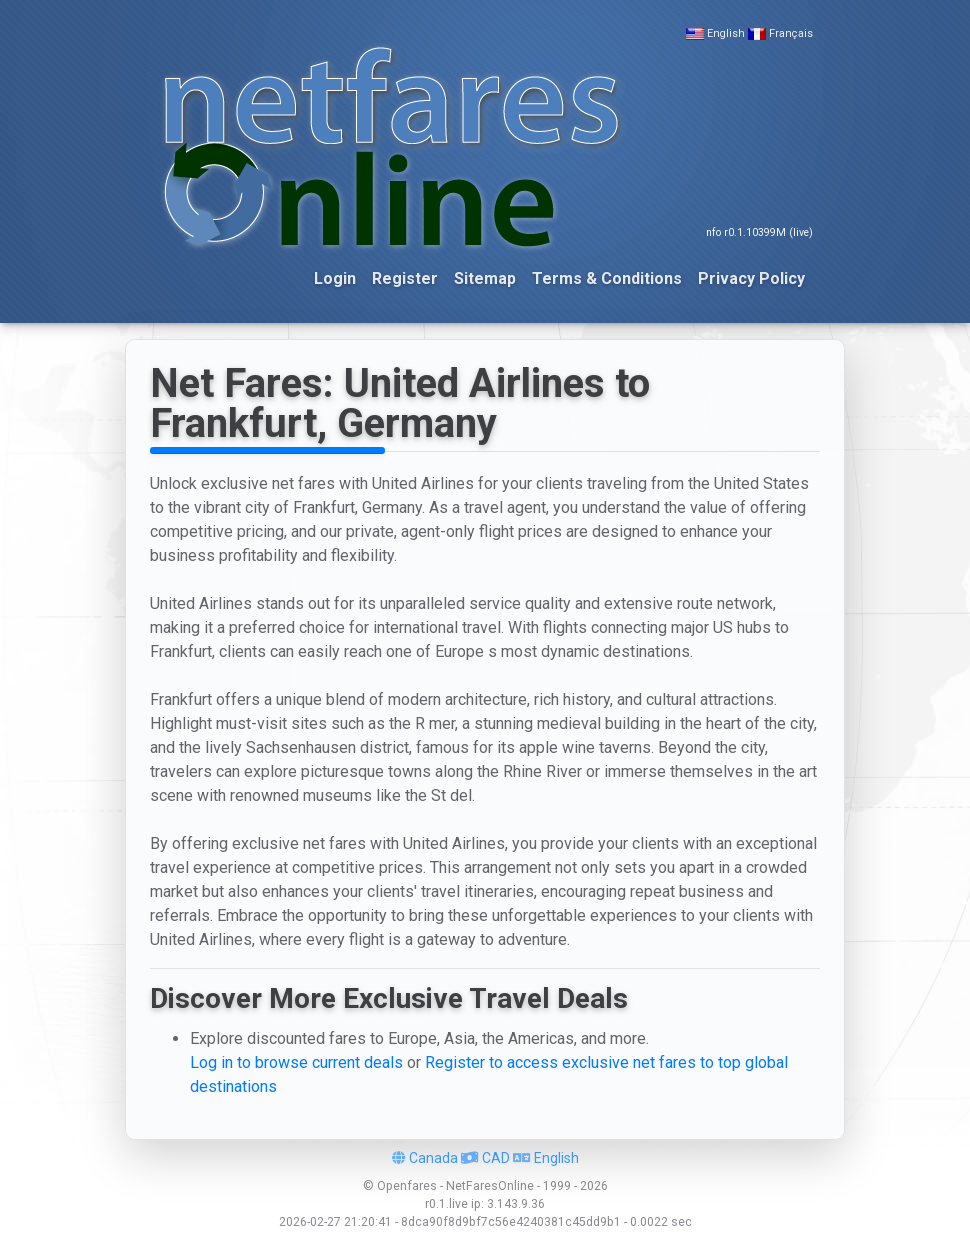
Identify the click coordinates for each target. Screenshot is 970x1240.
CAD (485, 1158)
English (726, 33)
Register (405, 278)
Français (791, 33)
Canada (425, 1158)
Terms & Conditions (607, 278)
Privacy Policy (751, 278)
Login (335, 278)
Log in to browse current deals (296, 1062)
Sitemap (485, 278)
